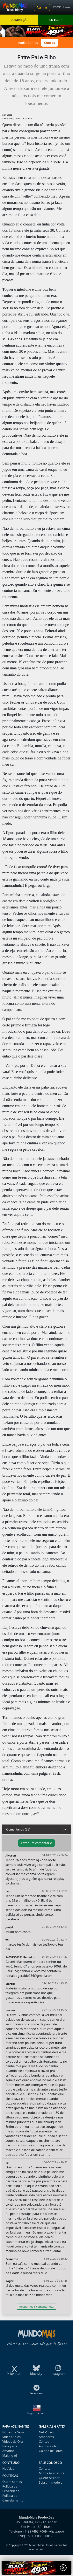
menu (62, 7)
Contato (45, 2468)
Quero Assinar (49, 2478)
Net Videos (47, 2432)
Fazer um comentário (36, 1843)
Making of (9, 2455)
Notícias (8, 2468)
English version (36, 2413)
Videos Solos (11, 2437)
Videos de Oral (13, 2441)
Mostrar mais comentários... (36, 2306)
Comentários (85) (18, 1829)
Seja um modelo (50, 2482)
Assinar (42, 7)
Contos (49, 43)
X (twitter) (14, 2372)
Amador (8, 2451)
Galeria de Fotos (51, 2451)
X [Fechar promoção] (63, 2568)
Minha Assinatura (51, 2473)
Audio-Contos (28, 43)
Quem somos (12, 2482)
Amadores (46, 2437)
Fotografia (9, 2446)
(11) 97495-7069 (35, 2531)
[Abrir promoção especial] (36, 2568)
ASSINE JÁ (18, 20)
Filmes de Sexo (13, 2432)
